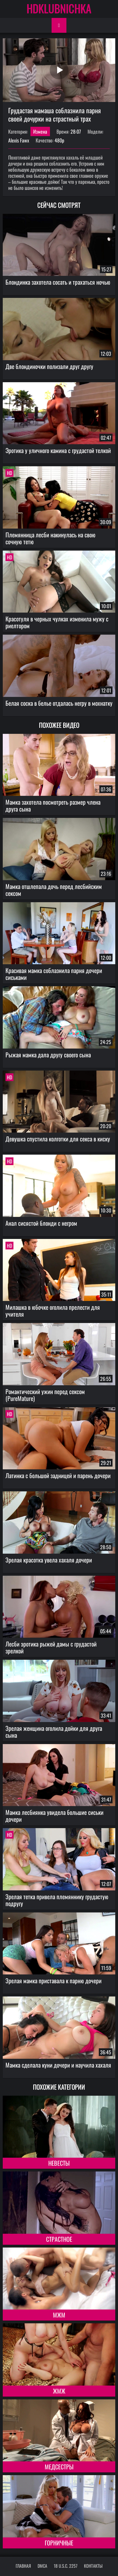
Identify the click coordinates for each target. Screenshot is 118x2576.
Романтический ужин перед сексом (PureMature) (45, 1395)
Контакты (93, 2565)
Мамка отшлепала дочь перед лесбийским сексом (53, 890)
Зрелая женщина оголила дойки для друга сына (53, 1731)
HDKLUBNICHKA (59, 8)
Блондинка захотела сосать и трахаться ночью (57, 281)
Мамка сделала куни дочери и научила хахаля (58, 2064)
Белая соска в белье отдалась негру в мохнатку (59, 703)
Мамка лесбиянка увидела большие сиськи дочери (54, 1815)
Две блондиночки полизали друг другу (49, 366)
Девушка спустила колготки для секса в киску (57, 1138)
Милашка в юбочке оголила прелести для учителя (52, 1310)
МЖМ (59, 2314)
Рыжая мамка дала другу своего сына (48, 1054)
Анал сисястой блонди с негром (41, 1223)
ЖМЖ (59, 2390)
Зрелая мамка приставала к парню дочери (53, 1980)
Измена (40, 131)
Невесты (59, 2163)
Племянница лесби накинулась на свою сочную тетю (50, 538)
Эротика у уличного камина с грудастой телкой (58, 450)
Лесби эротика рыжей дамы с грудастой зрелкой (51, 1647)
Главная (23, 2565)
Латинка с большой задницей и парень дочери (58, 1475)
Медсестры (59, 2466)
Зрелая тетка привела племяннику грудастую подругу (56, 1900)
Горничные (59, 2542)
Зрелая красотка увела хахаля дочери (48, 1559)
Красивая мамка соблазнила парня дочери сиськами (53, 974)
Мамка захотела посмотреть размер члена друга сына (52, 805)
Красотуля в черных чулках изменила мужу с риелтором (56, 622)
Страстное (59, 2239)
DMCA (42, 2565)
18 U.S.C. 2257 (65, 2565)
